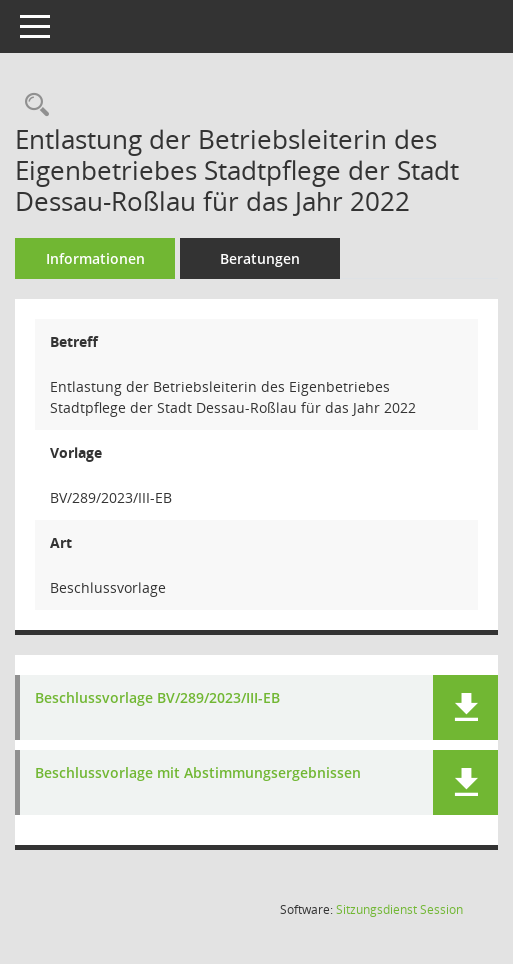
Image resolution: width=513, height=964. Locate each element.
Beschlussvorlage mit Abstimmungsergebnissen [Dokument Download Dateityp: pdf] (198, 773)
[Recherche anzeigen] (32, 105)
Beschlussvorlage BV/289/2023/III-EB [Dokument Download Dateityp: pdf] (157, 698)
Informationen (95, 258)
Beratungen (260, 258)
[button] (465, 707)
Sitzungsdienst (399, 909)
